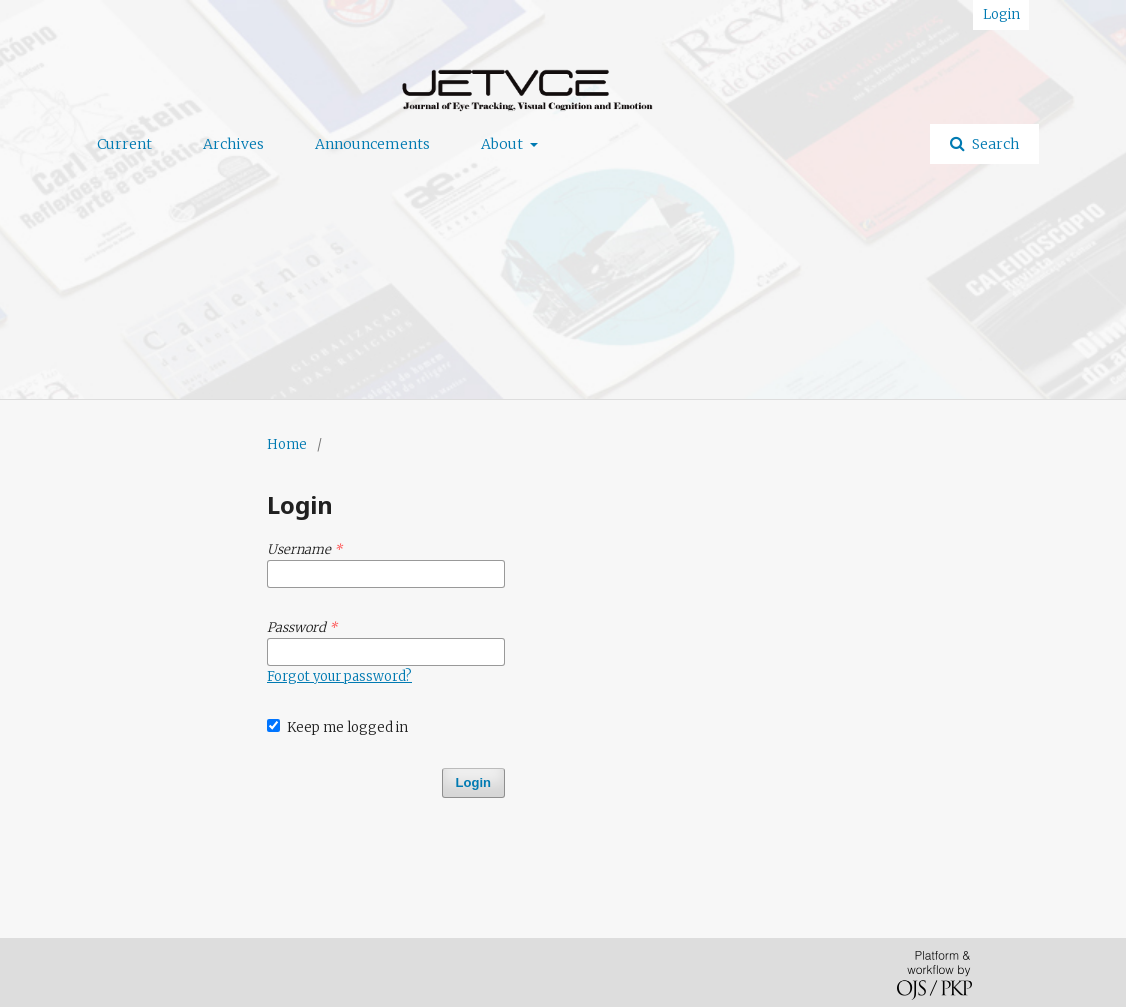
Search (994, 144)
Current (124, 144)
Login (1001, 14)
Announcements (372, 144)
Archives (233, 144)
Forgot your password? (339, 676)
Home (287, 444)
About (503, 144)
